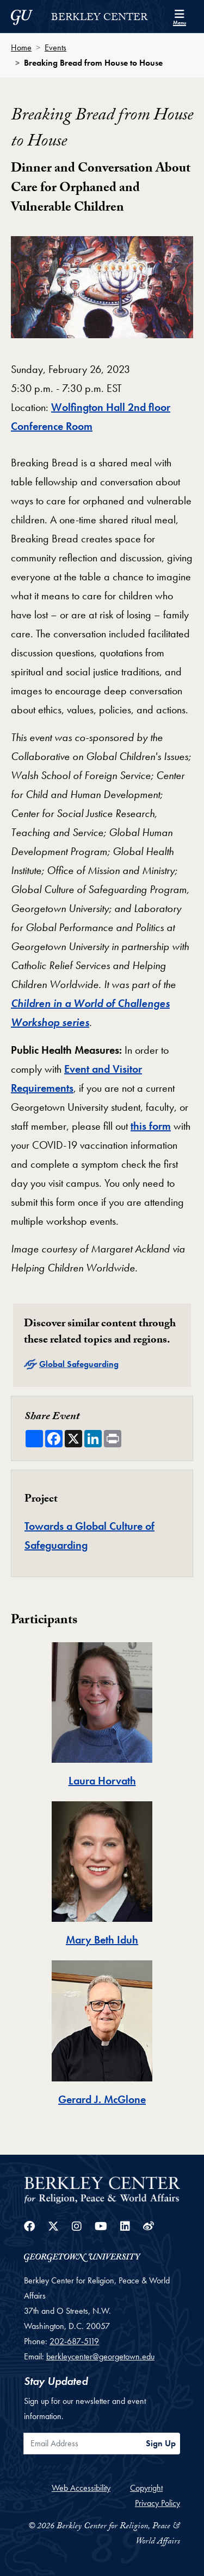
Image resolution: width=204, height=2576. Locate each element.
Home (21, 47)
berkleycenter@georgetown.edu (100, 2356)
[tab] (102, 1716)
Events (55, 47)
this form (151, 1126)
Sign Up (161, 2443)
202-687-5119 (74, 2341)
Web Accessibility (81, 2487)
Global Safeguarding (79, 1364)
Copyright (146, 2487)
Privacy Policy (157, 2503)
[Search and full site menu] (179, 16)
